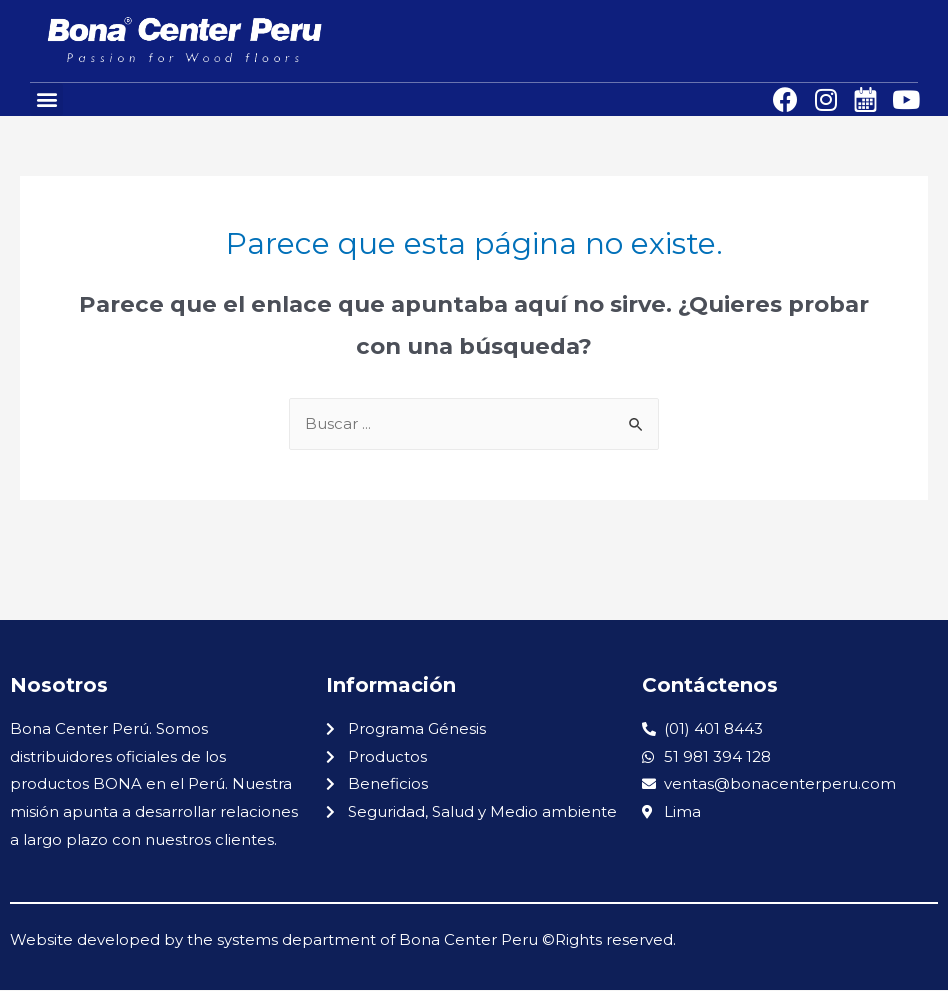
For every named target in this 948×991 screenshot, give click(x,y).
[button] (46, 99)
